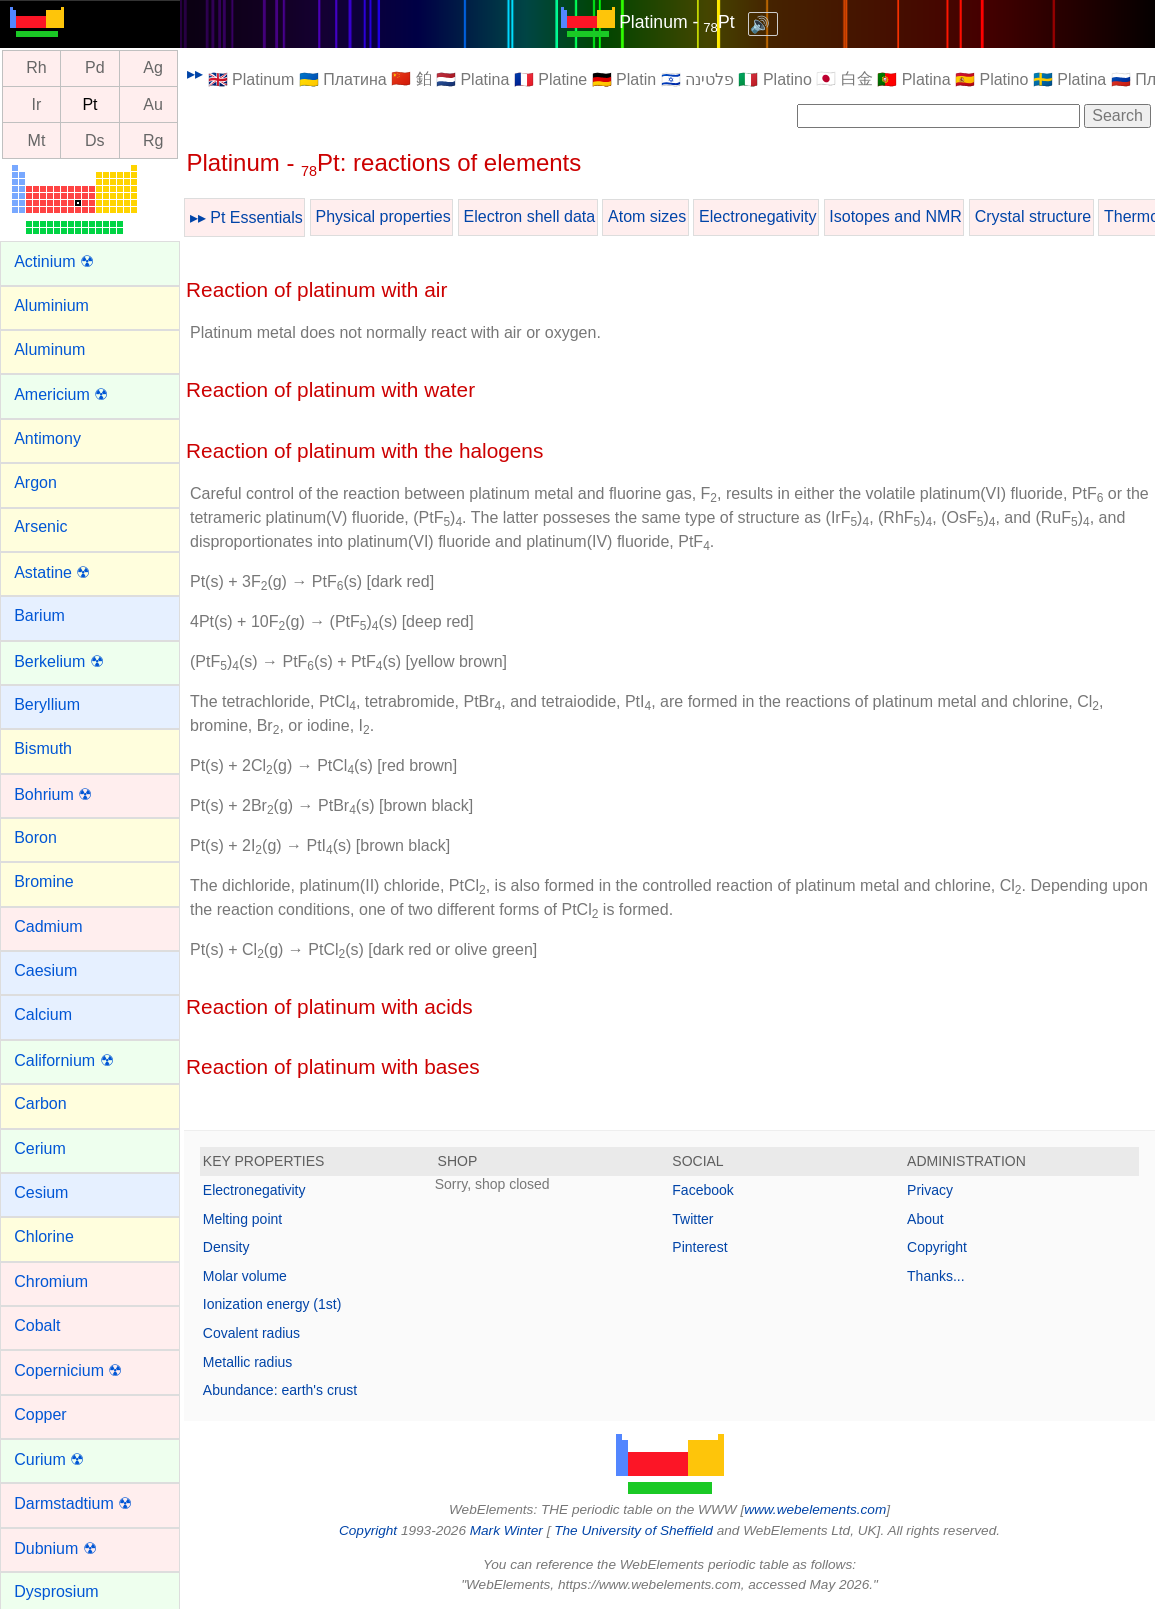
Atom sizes (647, 216)
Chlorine (44, 1236)
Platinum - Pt (676, 22)
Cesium (41, 1192)
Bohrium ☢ (53, 794)
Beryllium (47, 704)
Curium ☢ (49, 1459)
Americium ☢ (61, 394)
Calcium (43, 1014)
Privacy (930, 1190)
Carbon (40, 1103)
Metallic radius (247, 1362)
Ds (95, 140)
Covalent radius (251, 1333)
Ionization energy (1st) (272, 1304)
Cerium (40, 1148)
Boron (35, 837)
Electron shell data (530, 216)
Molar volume (245, 1276)
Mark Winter (506, 1530)
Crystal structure (1033, 216)
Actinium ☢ (54, 261)
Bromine (44, 881)
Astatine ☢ (52, 572)
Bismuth (43, 748)
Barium (39, 615)
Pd (95, 68)
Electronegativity (757, 216)
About (925, 1219)
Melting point (242, 1219)
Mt (37, 140)
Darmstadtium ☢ (73, 1503)
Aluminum (49, 349)
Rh (36, 68)
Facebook (702, 1190)
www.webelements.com (815, 1509)
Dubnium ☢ (55, 1548)
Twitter (692, 1219)
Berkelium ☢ (59, 661)
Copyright (937, 1247)
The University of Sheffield (635, 1530)
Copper (40, 1414)
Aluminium (51, 305)
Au (153, 104)
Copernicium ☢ (68, 1370)
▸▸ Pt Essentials (246, 217)
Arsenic (40, 526)
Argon (35, 482)
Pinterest (699, 1247)
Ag (153, 68)
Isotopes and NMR (895, 216)
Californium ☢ (63, 1060)
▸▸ (195, 73)
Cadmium (48, 926)
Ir (37, 104)
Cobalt (37, 1325)
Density (226, 1247)
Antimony (47, 438)
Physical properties (383, 216)
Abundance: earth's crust (280, 1390)
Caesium (45, 970)
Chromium (51, 1281)
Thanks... (936, 1276)
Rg (153, 140)
